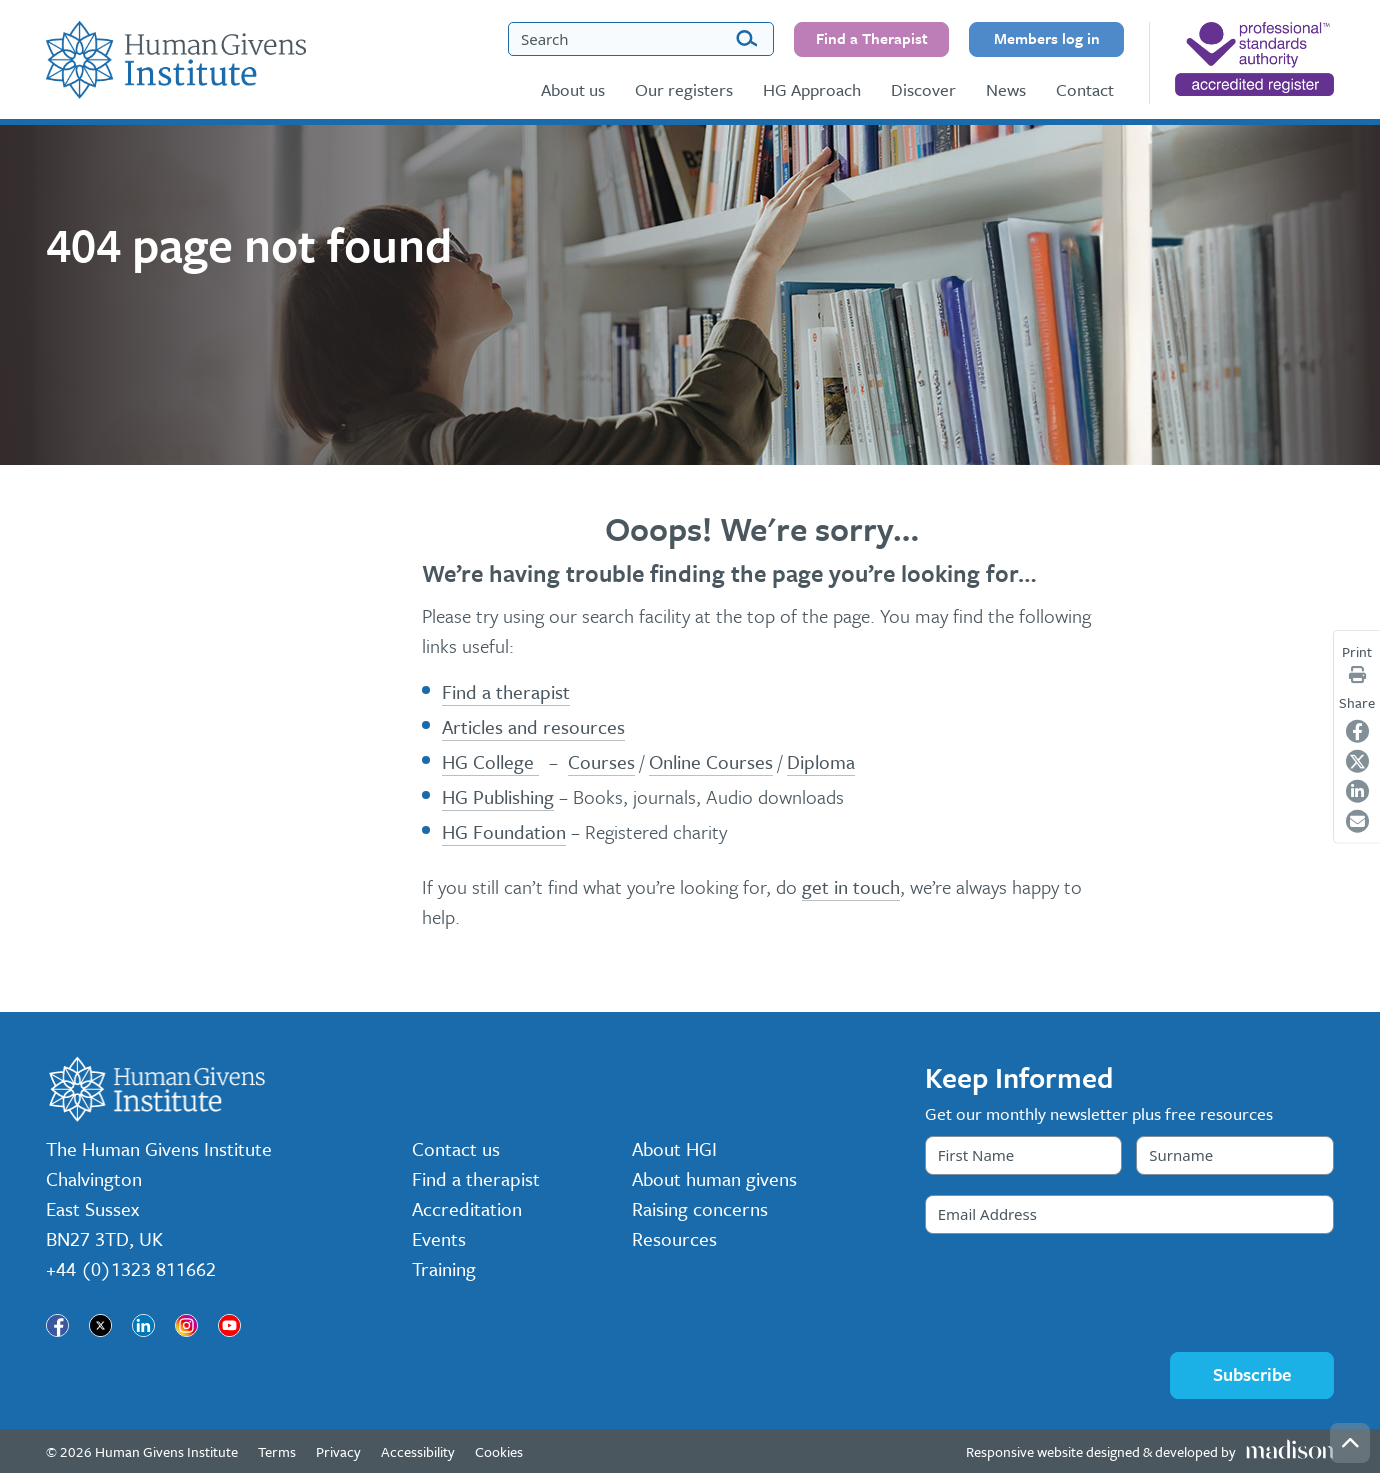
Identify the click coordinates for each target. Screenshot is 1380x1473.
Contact (1085, 89)
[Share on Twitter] (1357, 761)
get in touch (851, 886)
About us (573, 89)
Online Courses (711, 761)
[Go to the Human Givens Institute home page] (176, 60)
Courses (601, 761)
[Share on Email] (1357, 821)
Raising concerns (700, 1208)
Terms (277, 1451)
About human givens (714, 1178)
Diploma (821, 761)
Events (439, 1238)
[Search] (746, 39)
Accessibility (418, 1451)
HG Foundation (504, 831)
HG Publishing (498, 796)
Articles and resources (533, 726)
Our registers (684, 89)
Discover (923, 89)
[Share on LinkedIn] (1357, 791)
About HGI (674, 1148)
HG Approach (812, 89)
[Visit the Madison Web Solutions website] (1150, 1451)
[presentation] (1077, 1293)
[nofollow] (1254, 59)
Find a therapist (506, 691)
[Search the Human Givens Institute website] (641, 39)
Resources (674, 1238)
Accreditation (467, 1208)
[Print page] (1357, 674)
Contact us (456, 1148)
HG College (490, 761)
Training (444, 1268)
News (1006, 89)
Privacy (338, 1451)
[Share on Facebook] (1357, 731)
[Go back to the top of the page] (1350, 1443)
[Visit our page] (57, 1325)
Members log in (1047, 38)
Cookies (499, 1451)
